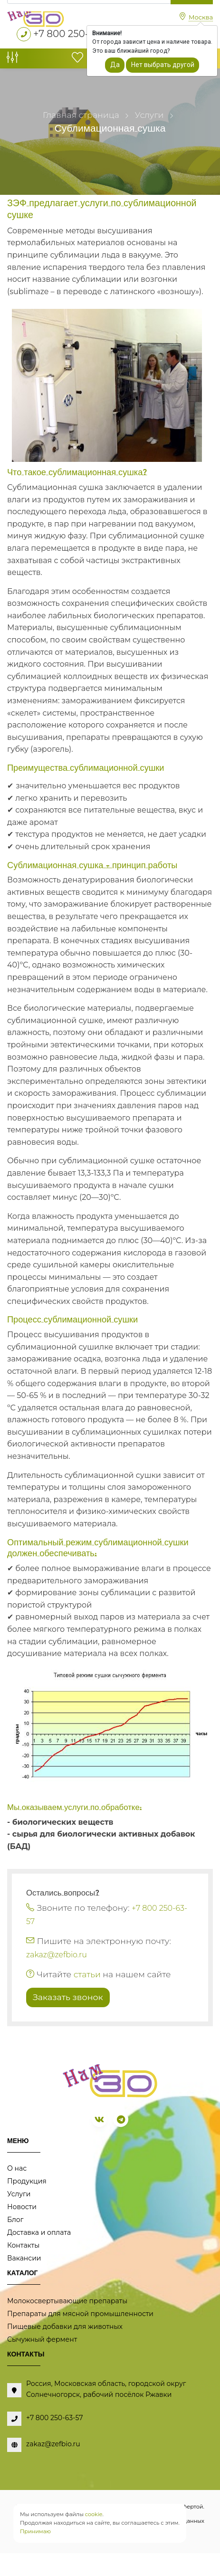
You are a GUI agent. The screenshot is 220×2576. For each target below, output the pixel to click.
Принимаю (35, 2531)
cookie (94, 2514)
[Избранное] (77, 60)
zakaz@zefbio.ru (56, 1954)
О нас (17, 2168)
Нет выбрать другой (162, 64)
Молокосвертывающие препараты (67, 2301)
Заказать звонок (68, 1997)
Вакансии (24, 2258)
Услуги (18, 2194)
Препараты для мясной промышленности (80, 2313)
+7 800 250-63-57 (74, 33)
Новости (22, 2207)
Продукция (27, 2181)
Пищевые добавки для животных (65, 2326)
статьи (87, 1974)
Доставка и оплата (39, 2232)
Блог (15, 2219)
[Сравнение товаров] (12, 60)
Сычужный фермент (42, 2339)
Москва (201, 17)
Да (115, 64)
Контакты (23, 2245)
